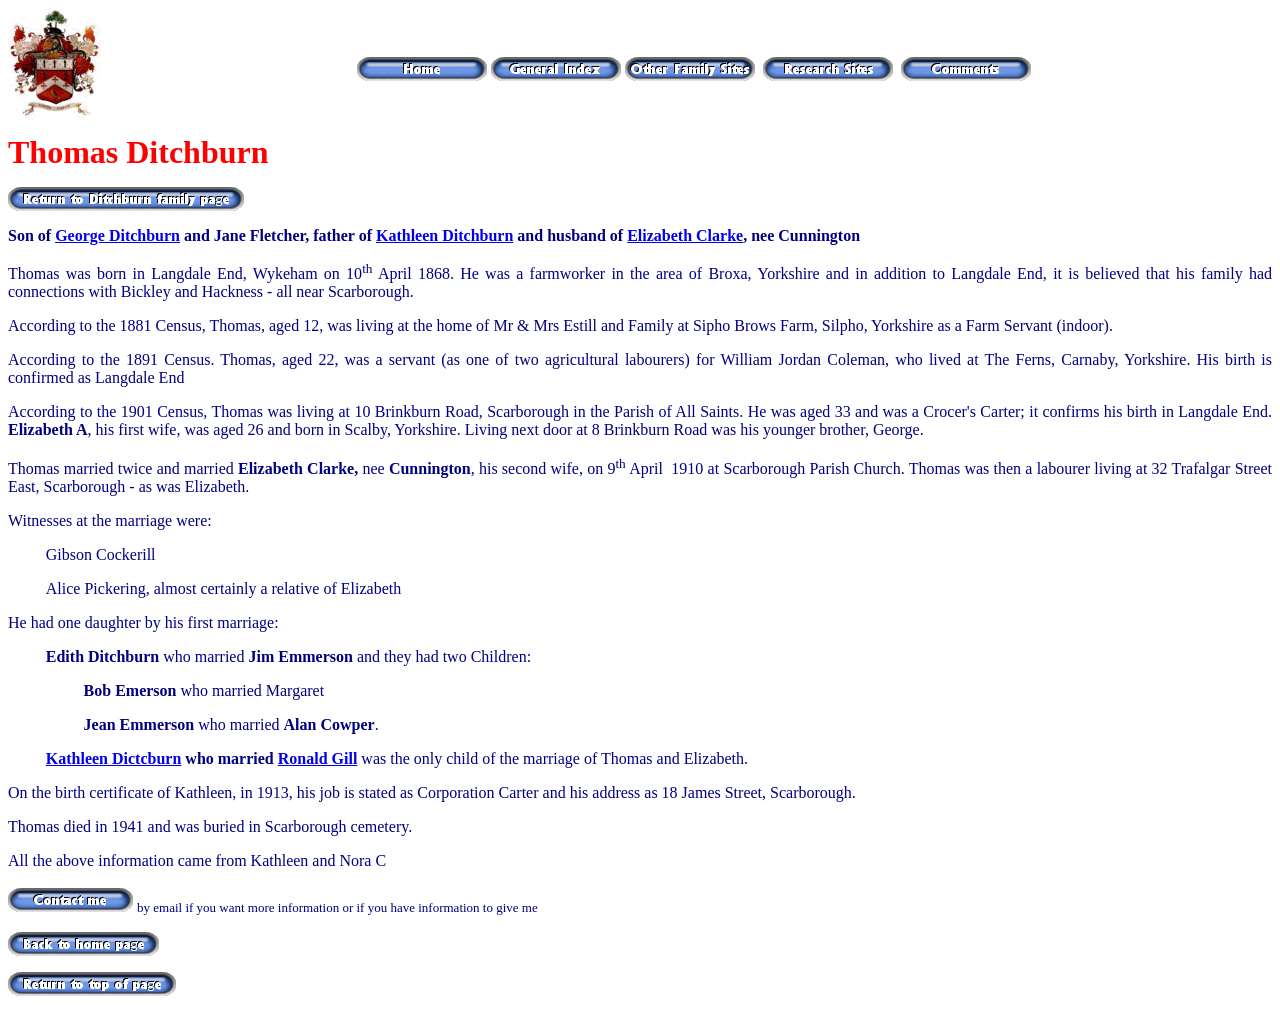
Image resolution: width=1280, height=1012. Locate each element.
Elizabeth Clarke (685, 235)
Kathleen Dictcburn (114, 758)
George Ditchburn (117, 235)
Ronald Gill (318, 758)
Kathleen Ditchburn (444, 235)
